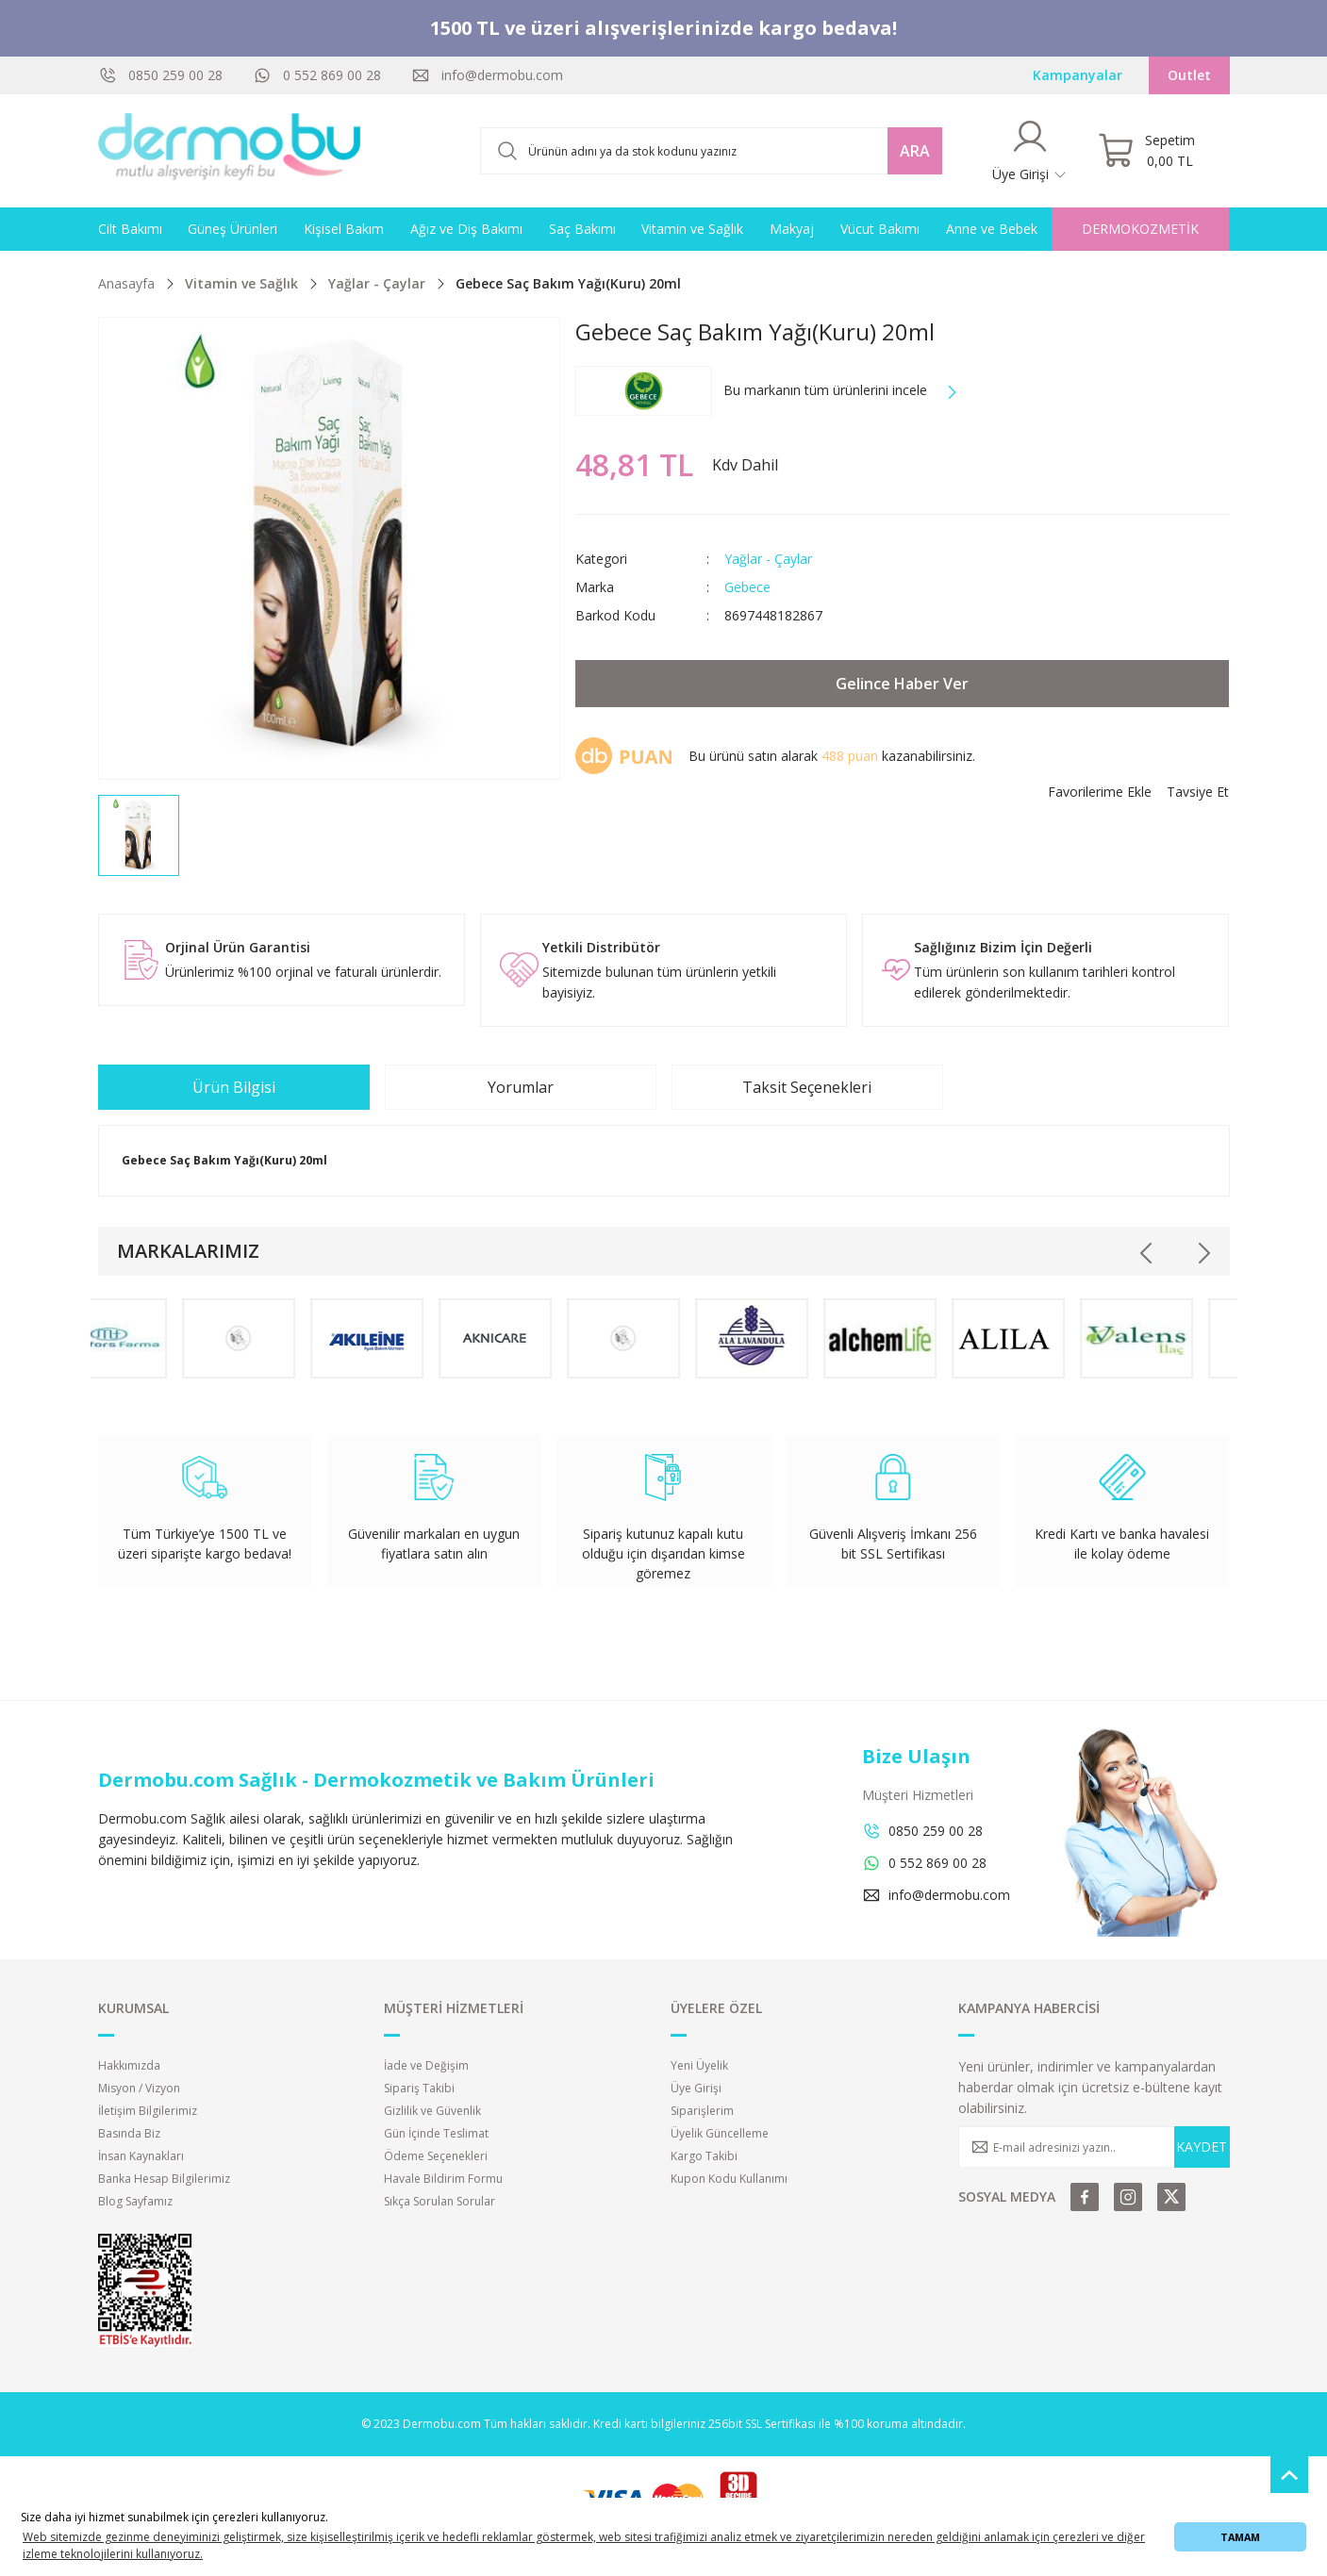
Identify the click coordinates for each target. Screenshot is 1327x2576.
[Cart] (1146, 151)
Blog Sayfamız (135, 2201)
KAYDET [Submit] (1201, 2146)
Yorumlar (521, 1087)
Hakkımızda (129, 2065)
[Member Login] (1030, 151)
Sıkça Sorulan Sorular (439, 2201)
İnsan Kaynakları (141, 2156)
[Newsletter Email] (1094, 2147)
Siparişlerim (702, 2111)
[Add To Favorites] (1100, 792)
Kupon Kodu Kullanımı (729, 2179)
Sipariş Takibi (419, 2088)
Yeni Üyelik (699, 2065)
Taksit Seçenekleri (806, 1087)
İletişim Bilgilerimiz (147, 2111)
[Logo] (230, 151)
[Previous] (1147, 1253)
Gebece (747, 587)
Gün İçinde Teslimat (436, 2133)
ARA (915, 150)
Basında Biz (129, 2133)
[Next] (1203, 1253)
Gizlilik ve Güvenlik (432, 2111)
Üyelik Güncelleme (720, 2133)
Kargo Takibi (704, 2156)
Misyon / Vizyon (139, 2088)
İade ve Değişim (426, 2065)
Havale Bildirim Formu (443, 2179)
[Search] (711, 150)
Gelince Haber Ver (902, 683)
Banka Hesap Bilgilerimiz (164, 2179)
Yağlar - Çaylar (768, 559)
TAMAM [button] (1240, 2537)
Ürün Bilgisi (233, 1087)
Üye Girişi (696, 2088)
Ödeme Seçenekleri (436, 2156)
